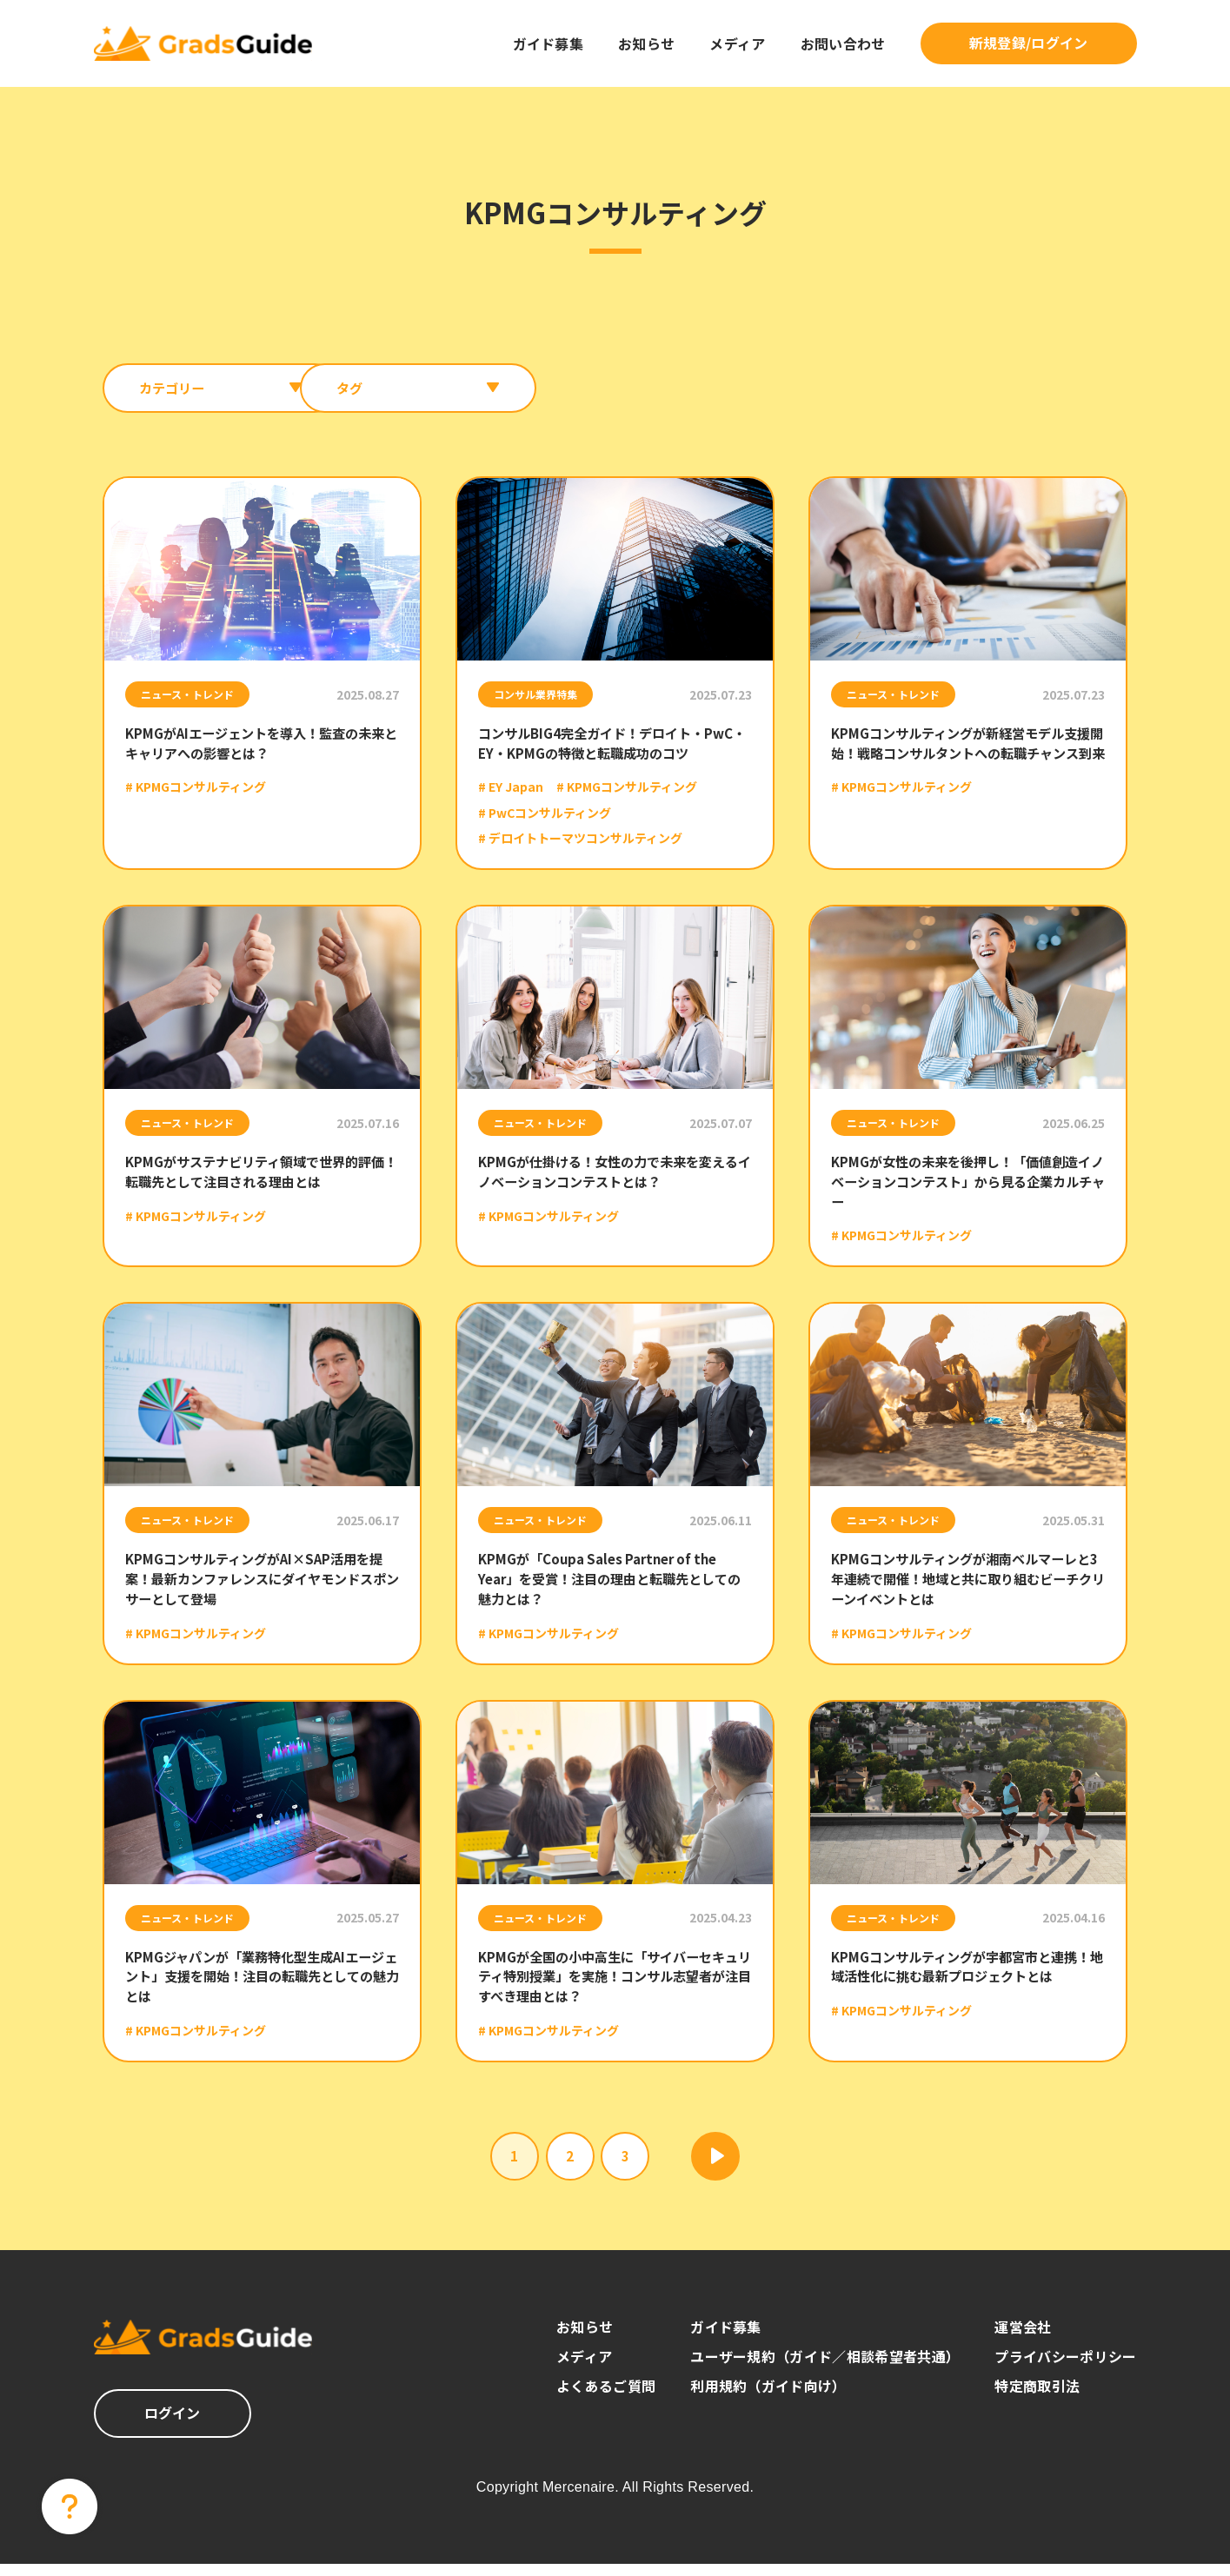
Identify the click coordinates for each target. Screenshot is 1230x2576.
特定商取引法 (1037, 2397)
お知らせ (646, 43)
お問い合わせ (843, 43)
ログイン (172, 2424)
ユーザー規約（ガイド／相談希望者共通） (825, 2368)
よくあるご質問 (605, 2397)
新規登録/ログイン (1028, 42)
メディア (737, 43)
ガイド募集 (548, 43)
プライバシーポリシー (1065, 2368)
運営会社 (1022, 2338)
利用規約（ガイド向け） (768, 2397)
